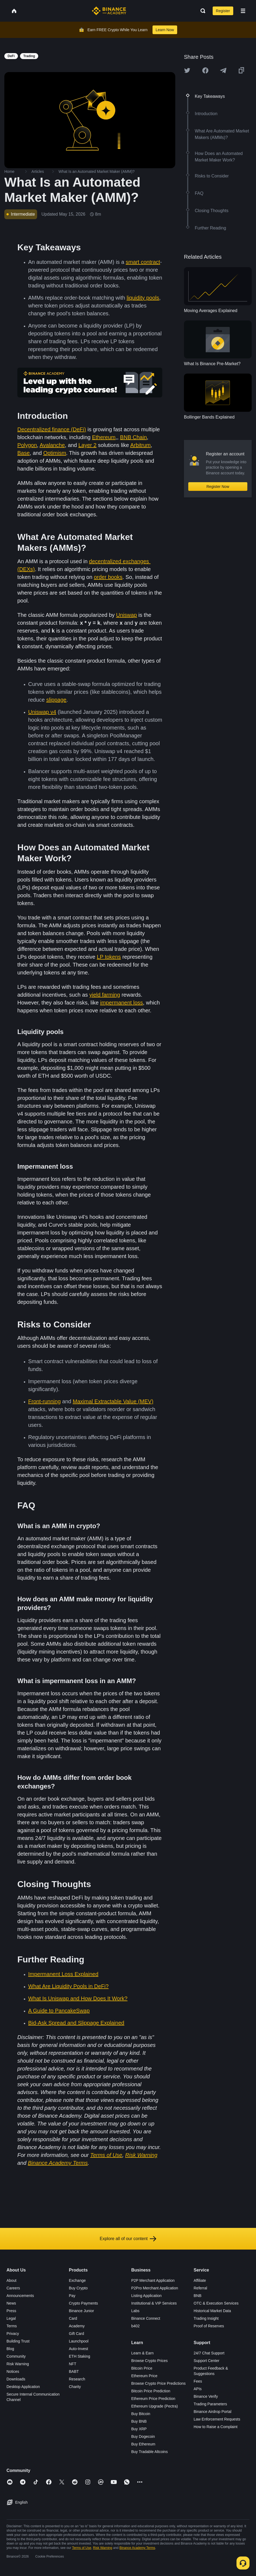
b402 (135, 2326)
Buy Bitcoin (140, 2414)
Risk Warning (18, 2364)
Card (73, 2318)
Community (16, 2356)
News (11, 2303)
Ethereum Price (144, 2376)
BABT (74, 2371)
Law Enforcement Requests (217, 2419)
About (12, 2280)
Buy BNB (139, 2421)
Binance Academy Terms (137, 2548)
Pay (72, 2295)
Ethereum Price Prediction (153, 2398)
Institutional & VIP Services (154, 2303)
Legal (11, 2318)
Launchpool (78, 2341)
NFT (72, 2364)
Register (223, 11)
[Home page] (109, 11)
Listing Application (146, 2295)
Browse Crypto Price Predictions (158, 2383)
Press (11, 2311)
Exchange (77, 2280)
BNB (198, 2295)
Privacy (13, 2333)
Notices (13, 2371)
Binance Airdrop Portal (212, 2411)
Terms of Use (81, 2548)
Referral (200, 2288)
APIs (198, 2389)
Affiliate (200, 2280)
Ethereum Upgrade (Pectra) (154, 2406)
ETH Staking (79, 2356)
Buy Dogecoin (143, 2436)
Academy (77, 2326)
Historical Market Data (212, 2311)
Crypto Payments (83, 2303)
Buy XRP (139, 2429)
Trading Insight (206, 2318)
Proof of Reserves (209, 2326)
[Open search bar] (201, 11)
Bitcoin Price (142, 2368)
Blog (10, 2349)
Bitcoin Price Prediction (150, 2391)
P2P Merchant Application (153, 2280)
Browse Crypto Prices (149, 2360)
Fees (198, 2381)
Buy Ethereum (143, 2444)
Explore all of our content (128, 2238)
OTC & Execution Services (216, 2303)
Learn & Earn (142, 2353)
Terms (12, 2326)
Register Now (217, 486)
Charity (75, 2386)
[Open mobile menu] (242, 11)
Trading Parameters (210, 2404)
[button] (243, 11)
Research (77, 2379)
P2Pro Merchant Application (154, 2288)
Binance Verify (206, 2396)
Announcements (20, 2295)
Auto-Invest (78, 2349)
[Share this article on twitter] (187, 70)
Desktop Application (23, 2386)
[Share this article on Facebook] (205, 70)
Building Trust (18, 2341)
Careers (13, 2288)
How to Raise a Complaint (216, 2427)
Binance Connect (145, 2318)
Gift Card (76, 2333)
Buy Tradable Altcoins (149, 2451)
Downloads (16, 2379)
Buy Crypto (78, 2288)
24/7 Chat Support (209, 2353)
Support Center (206, 2360)
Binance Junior (81, 2311)
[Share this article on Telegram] (223, 70)
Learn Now (165, 30)
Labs (135, 2311)
